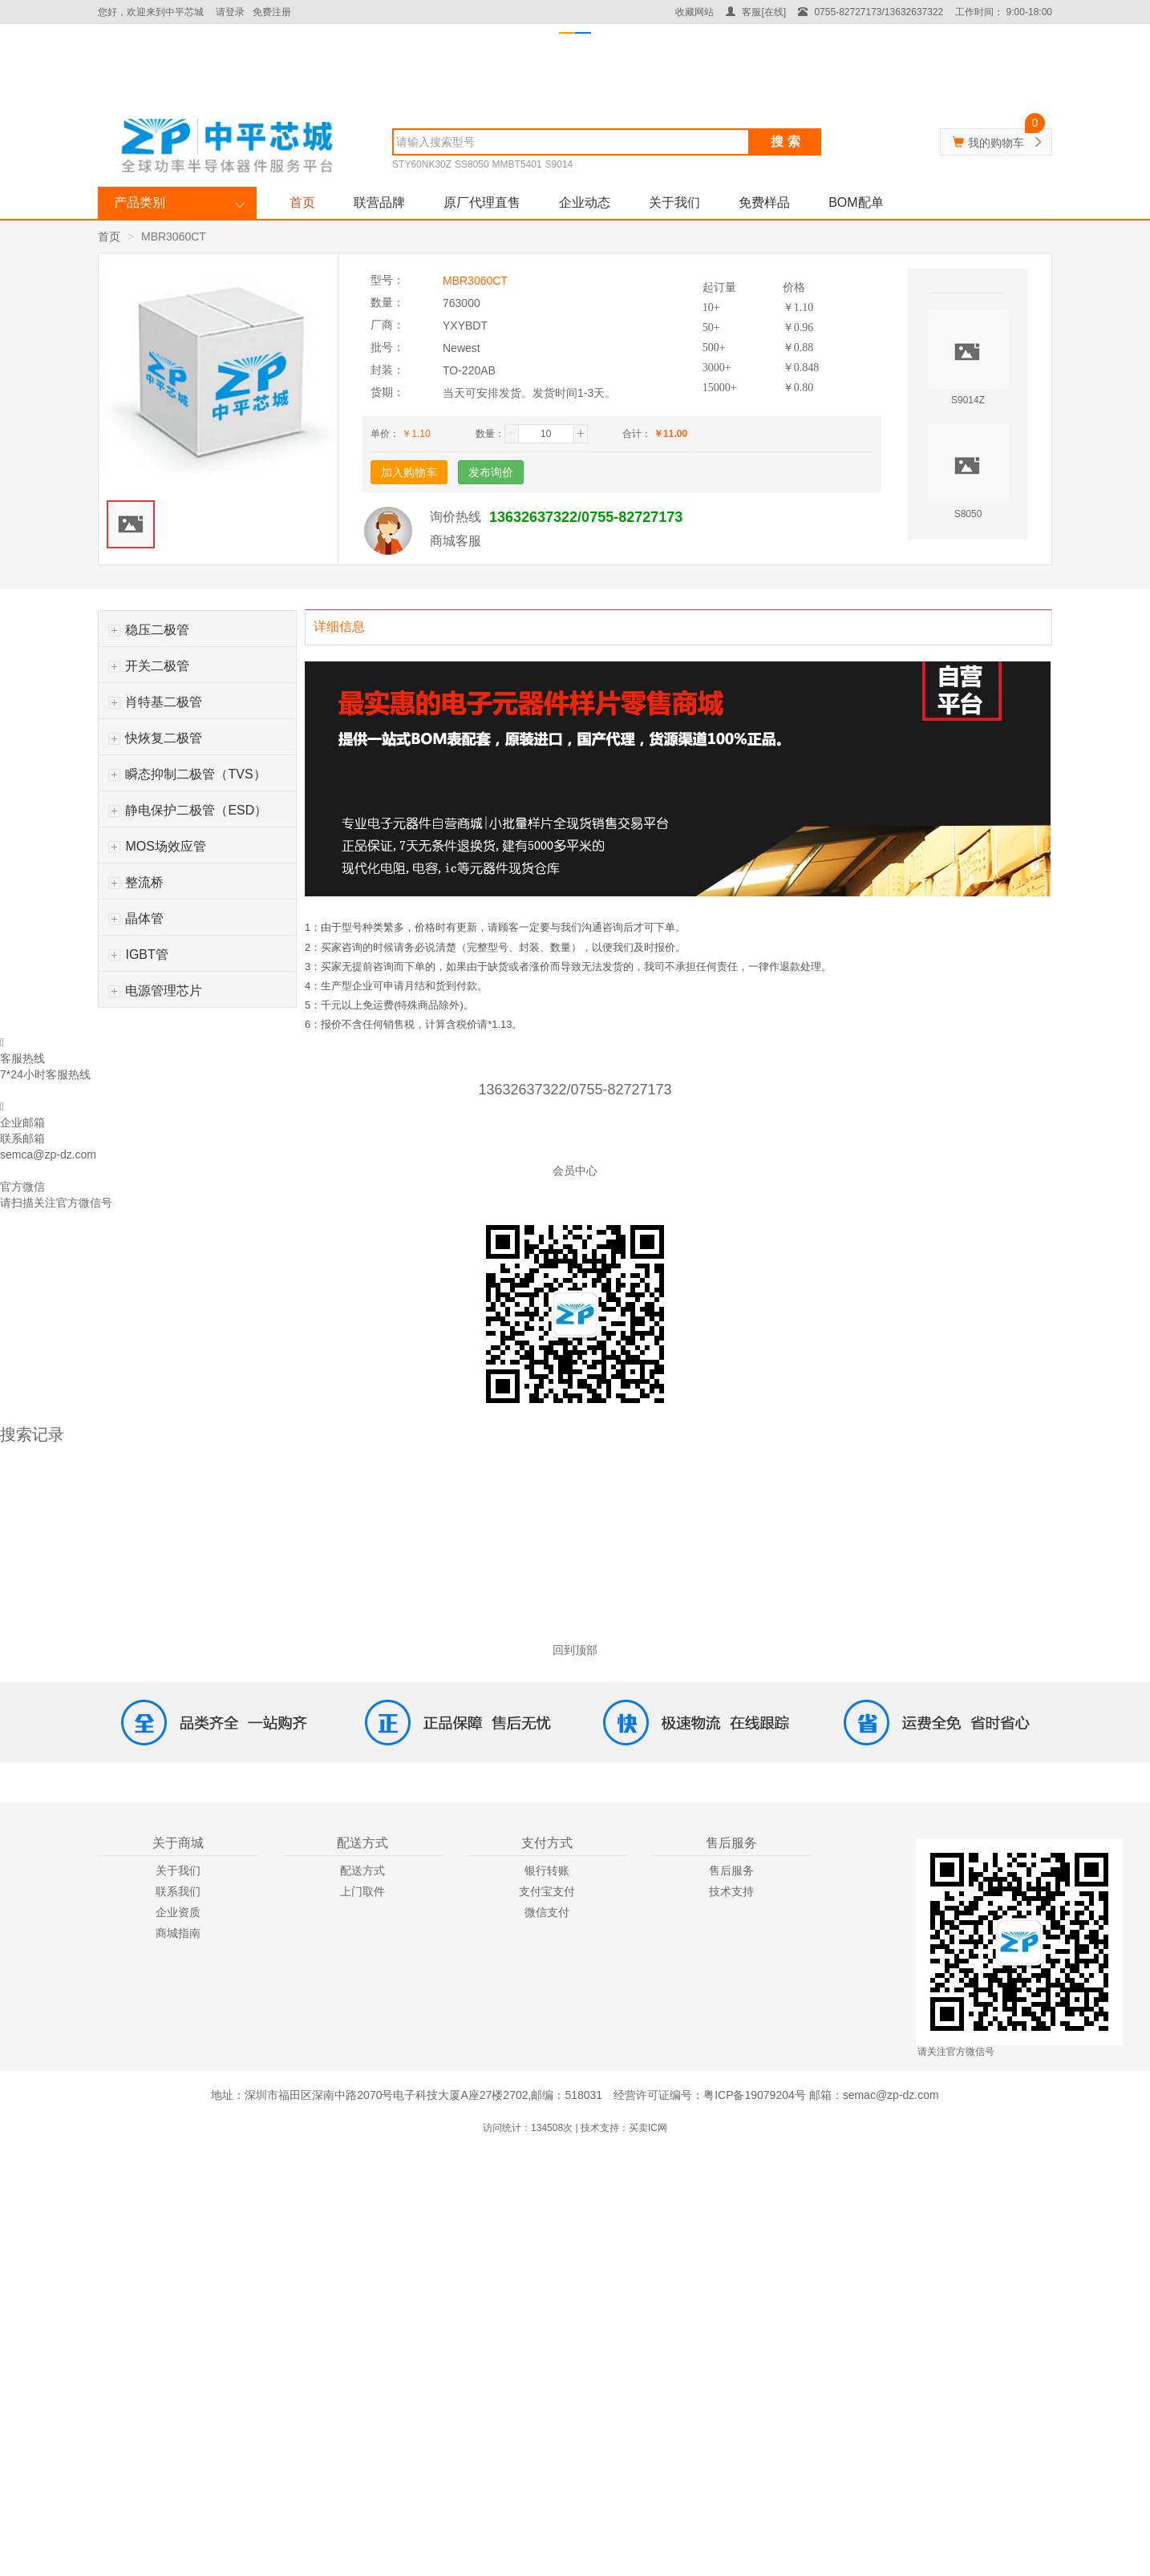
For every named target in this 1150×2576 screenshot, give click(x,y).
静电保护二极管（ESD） (187, 810)
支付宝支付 (547, 1891)
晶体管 (136, 918)
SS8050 (472, 164)
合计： (636, 433)
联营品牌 (379, 202)
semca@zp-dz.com (48, 1154)
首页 (302, 202)
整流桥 (136, 882)
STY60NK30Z (421, 164)
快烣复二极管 (155, 738)
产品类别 (139, 202)
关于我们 (674, 202)
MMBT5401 (517, 164)
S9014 (559, 164)
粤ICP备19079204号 (754, 2095)
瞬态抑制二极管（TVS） (187, 774)
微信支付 (546, 1912)
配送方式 (362, 1870)
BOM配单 (855, 202)
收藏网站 (694, 12)
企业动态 (584, 202)
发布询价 (490, 472)
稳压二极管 (148, 630)
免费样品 (764, 202)
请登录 (230, 12)
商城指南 (178, 1933)
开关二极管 (148, 666)
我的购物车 (996, 142)
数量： (490, 433)
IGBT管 (138, 954)
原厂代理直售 (481, 202)
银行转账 (546, 1870)
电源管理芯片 (155, 990)
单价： (385, 433)
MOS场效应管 (157, 846)
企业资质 (178, 1912)
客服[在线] (756, 12)
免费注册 (272, 12)
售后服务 (731, 1870)
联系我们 (178, 1891)
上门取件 (362, 1891)
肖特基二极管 (155, 702)
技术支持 (731, 1891)
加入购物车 (409, 472)
